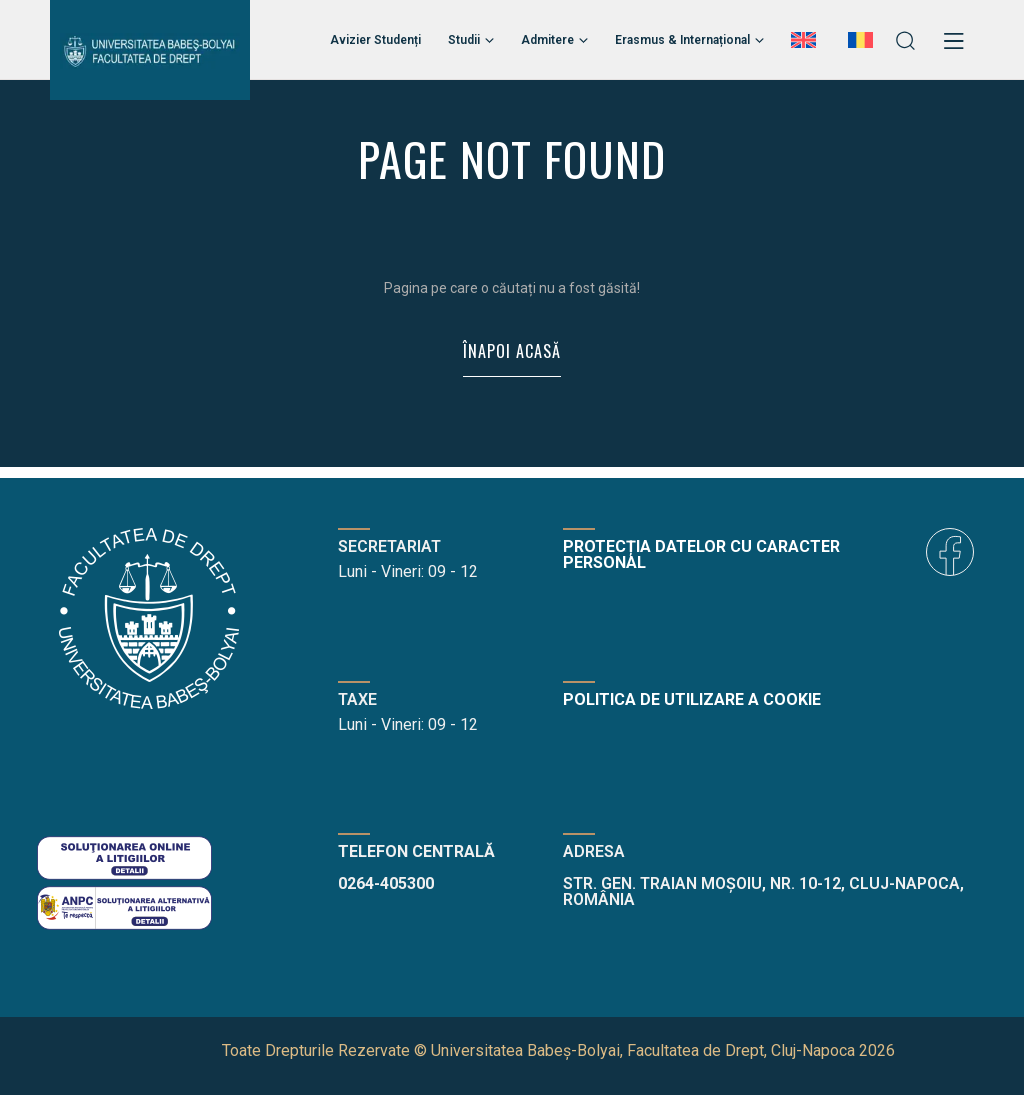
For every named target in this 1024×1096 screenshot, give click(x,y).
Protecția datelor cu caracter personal (701, 555)
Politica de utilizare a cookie (692, 700)
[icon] (950, 553)
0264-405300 (386, 884)
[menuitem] (806, 40)
